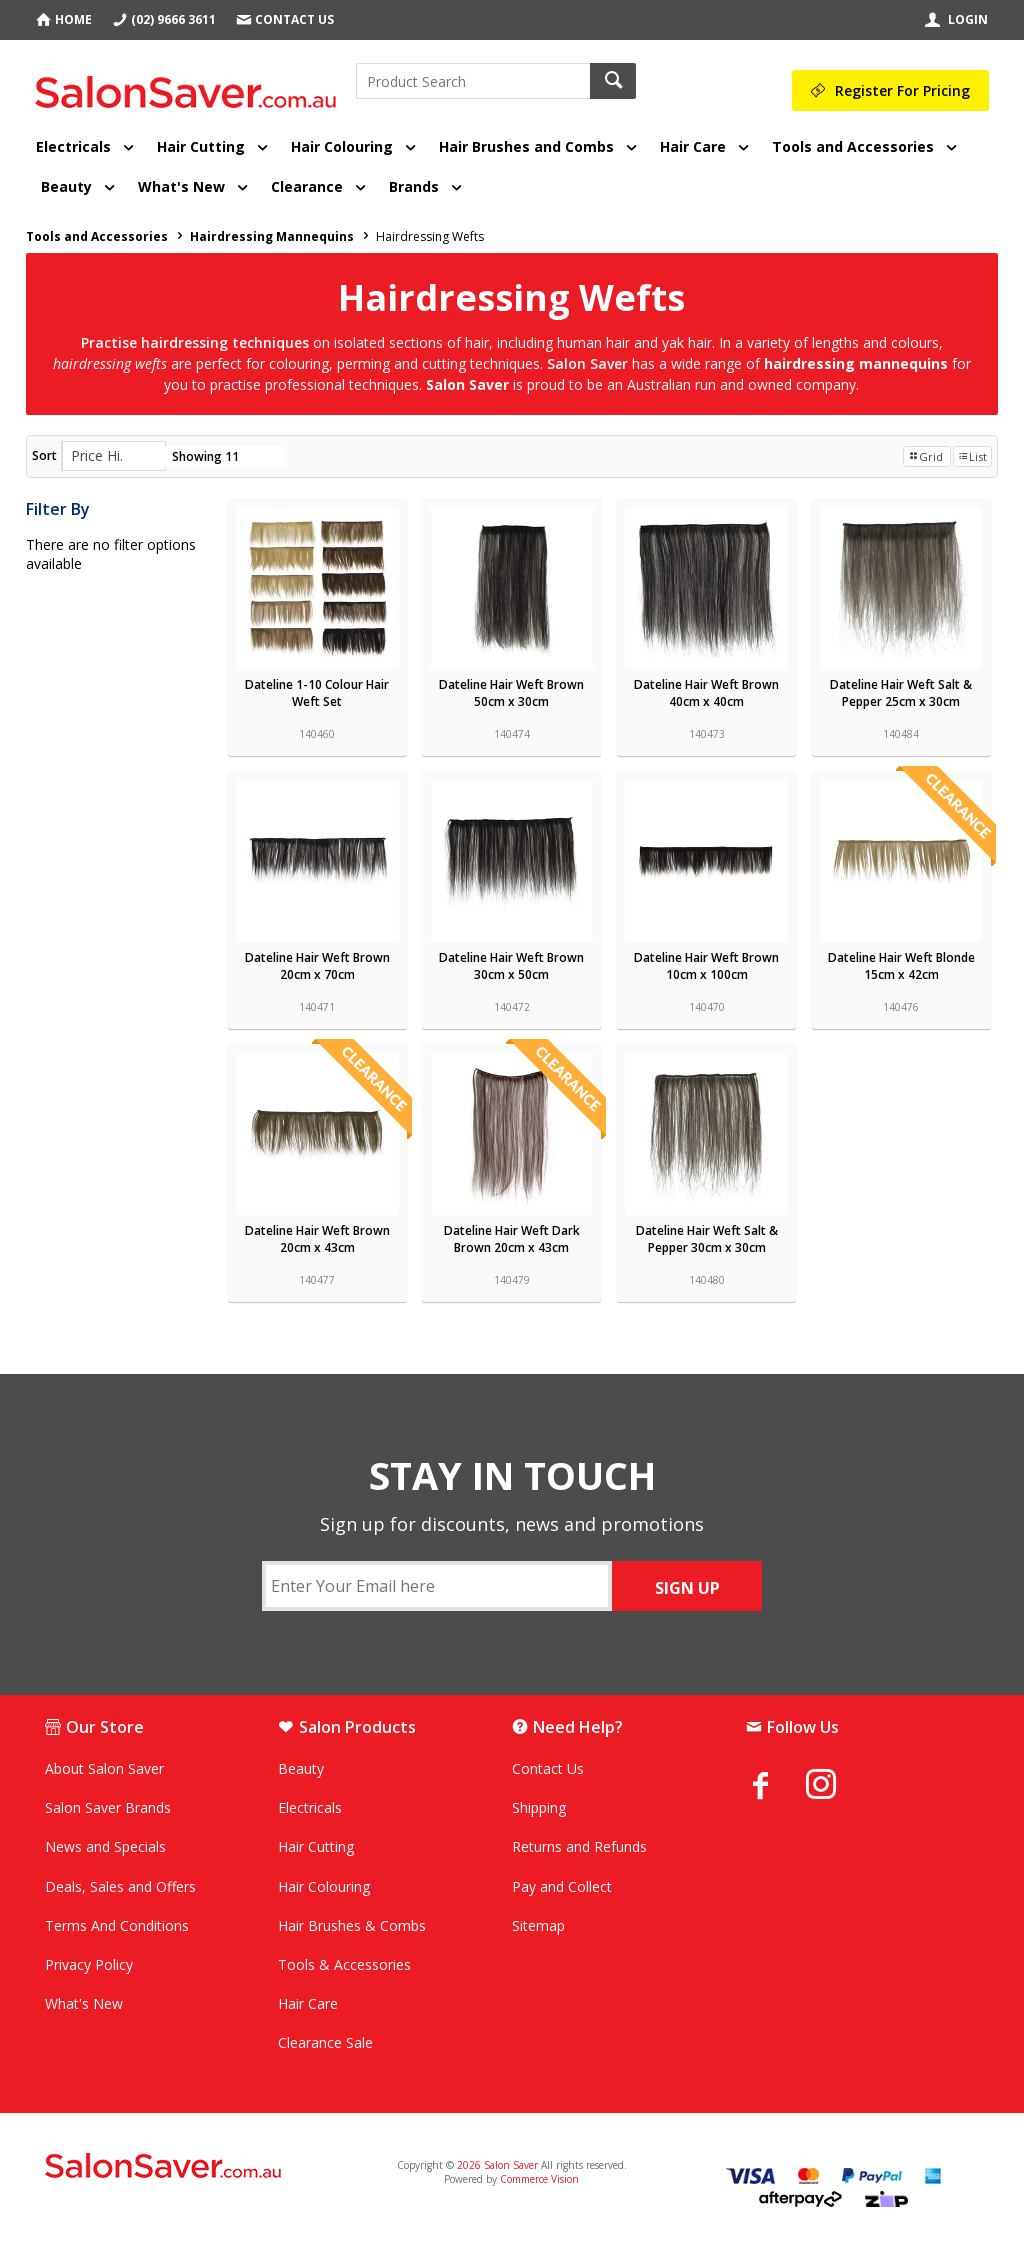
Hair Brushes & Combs (352, 1925)
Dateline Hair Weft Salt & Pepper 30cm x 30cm (707, 1239)
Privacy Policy (89, 1964)
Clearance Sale (325, 2042)
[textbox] (472, 81)
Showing (205, 456)
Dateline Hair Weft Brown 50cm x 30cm (511, 693)
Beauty (66, 186)
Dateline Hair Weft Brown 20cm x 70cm (317, 966)
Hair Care (693, 146)
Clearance (307, 186)
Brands (414, 186)
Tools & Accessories (344, 1964)
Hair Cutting (201, 146)
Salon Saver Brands (108, 1807)
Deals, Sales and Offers (120, 1886)
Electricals (73, 146)
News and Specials (105, 1846)
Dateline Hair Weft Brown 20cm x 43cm (317, 1239)
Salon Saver (467, 384)
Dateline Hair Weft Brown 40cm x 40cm (706, 693)
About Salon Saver (104, 1768)
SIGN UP (687, 1588)
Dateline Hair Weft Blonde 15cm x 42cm (901, 966)
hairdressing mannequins (858, 363)
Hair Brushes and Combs (526, 146)
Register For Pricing (902, 90)
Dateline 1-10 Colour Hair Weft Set (317, 693)
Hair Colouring (342, 146)
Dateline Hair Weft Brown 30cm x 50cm (511, 966)
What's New (181, 186)
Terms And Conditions (117, 1925)
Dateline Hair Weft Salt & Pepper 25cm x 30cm (901, 693)
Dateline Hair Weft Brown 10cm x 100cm (706, 966)
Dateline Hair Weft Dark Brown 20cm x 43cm (512, 1239)
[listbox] (113, 456)
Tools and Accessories (853, 146)
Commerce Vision (539, 2179)
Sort (44, 455)
